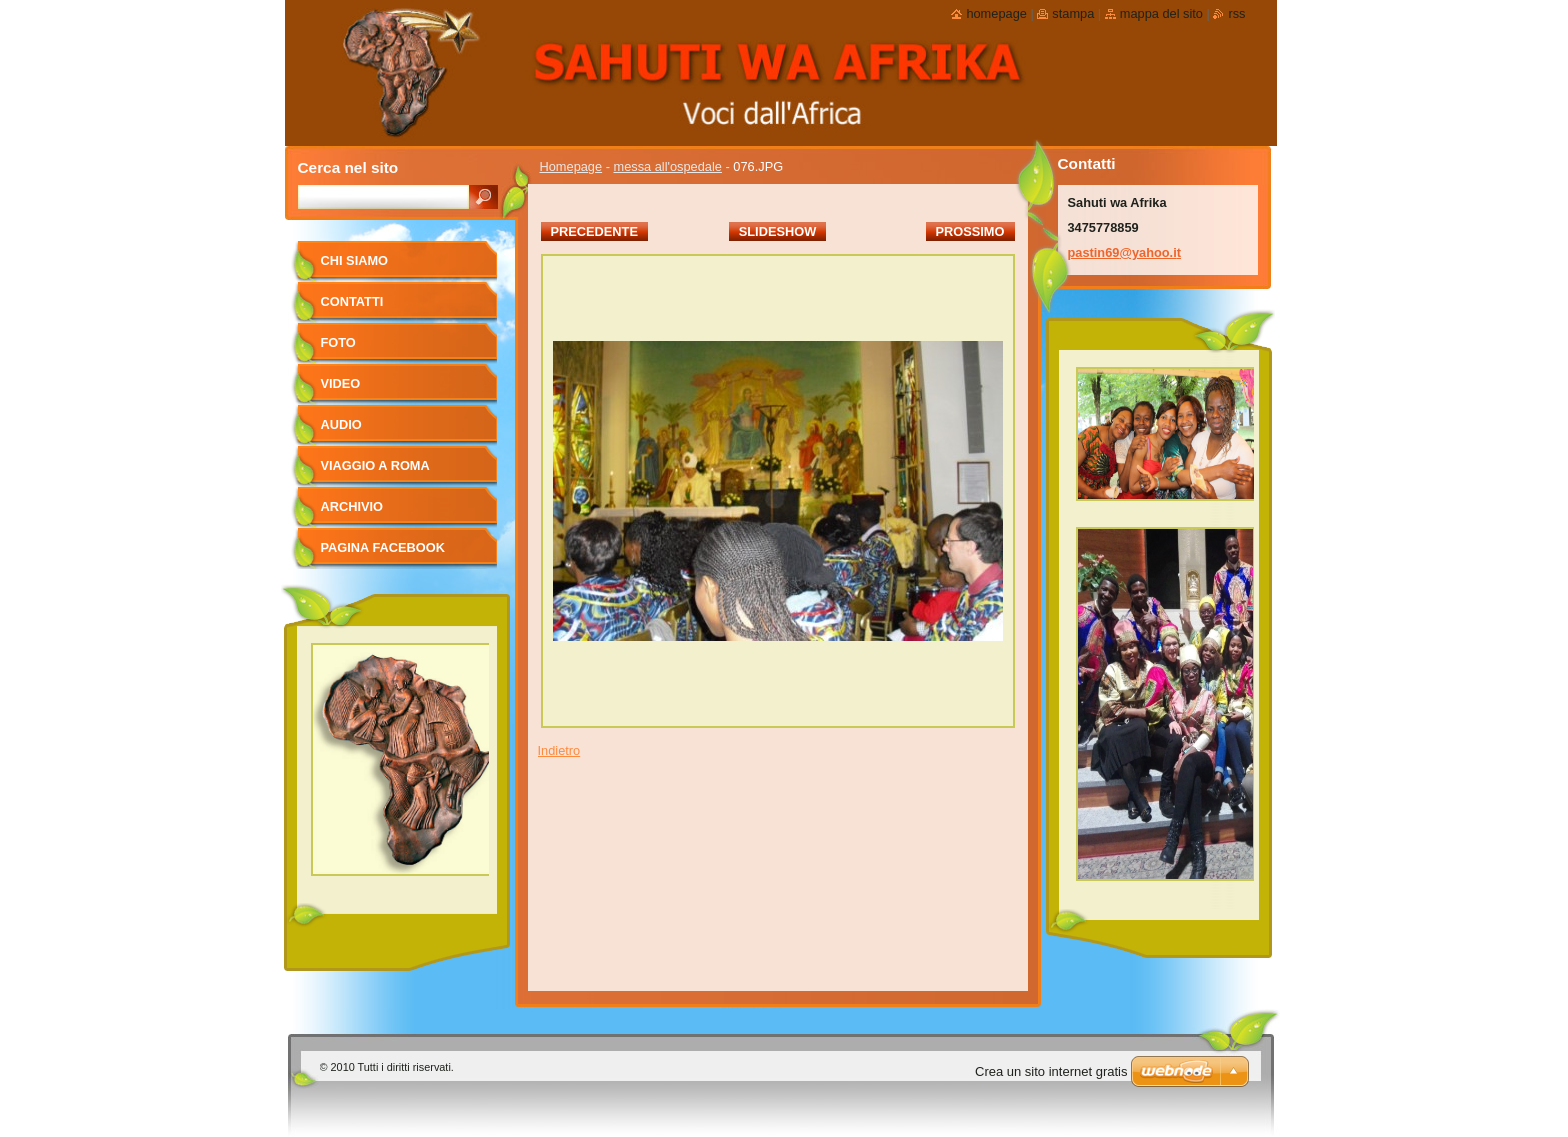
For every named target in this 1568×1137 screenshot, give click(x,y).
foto (338, 342)
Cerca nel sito (348, 167)
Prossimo (970, 231)
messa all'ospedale (668, 166)
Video (341, 383)
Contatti (352, 301)
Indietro (559, 750)
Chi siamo (355, 260)
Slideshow (778, 231)
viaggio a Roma (375, 465)
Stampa (1073, 13)
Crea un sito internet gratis (1051, 1071)
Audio (341, 424)
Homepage (571, 166)
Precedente (594, 231)
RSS (1236, 13)
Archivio (352, 506)
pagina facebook (383, 547)
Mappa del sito (1161, 13)
